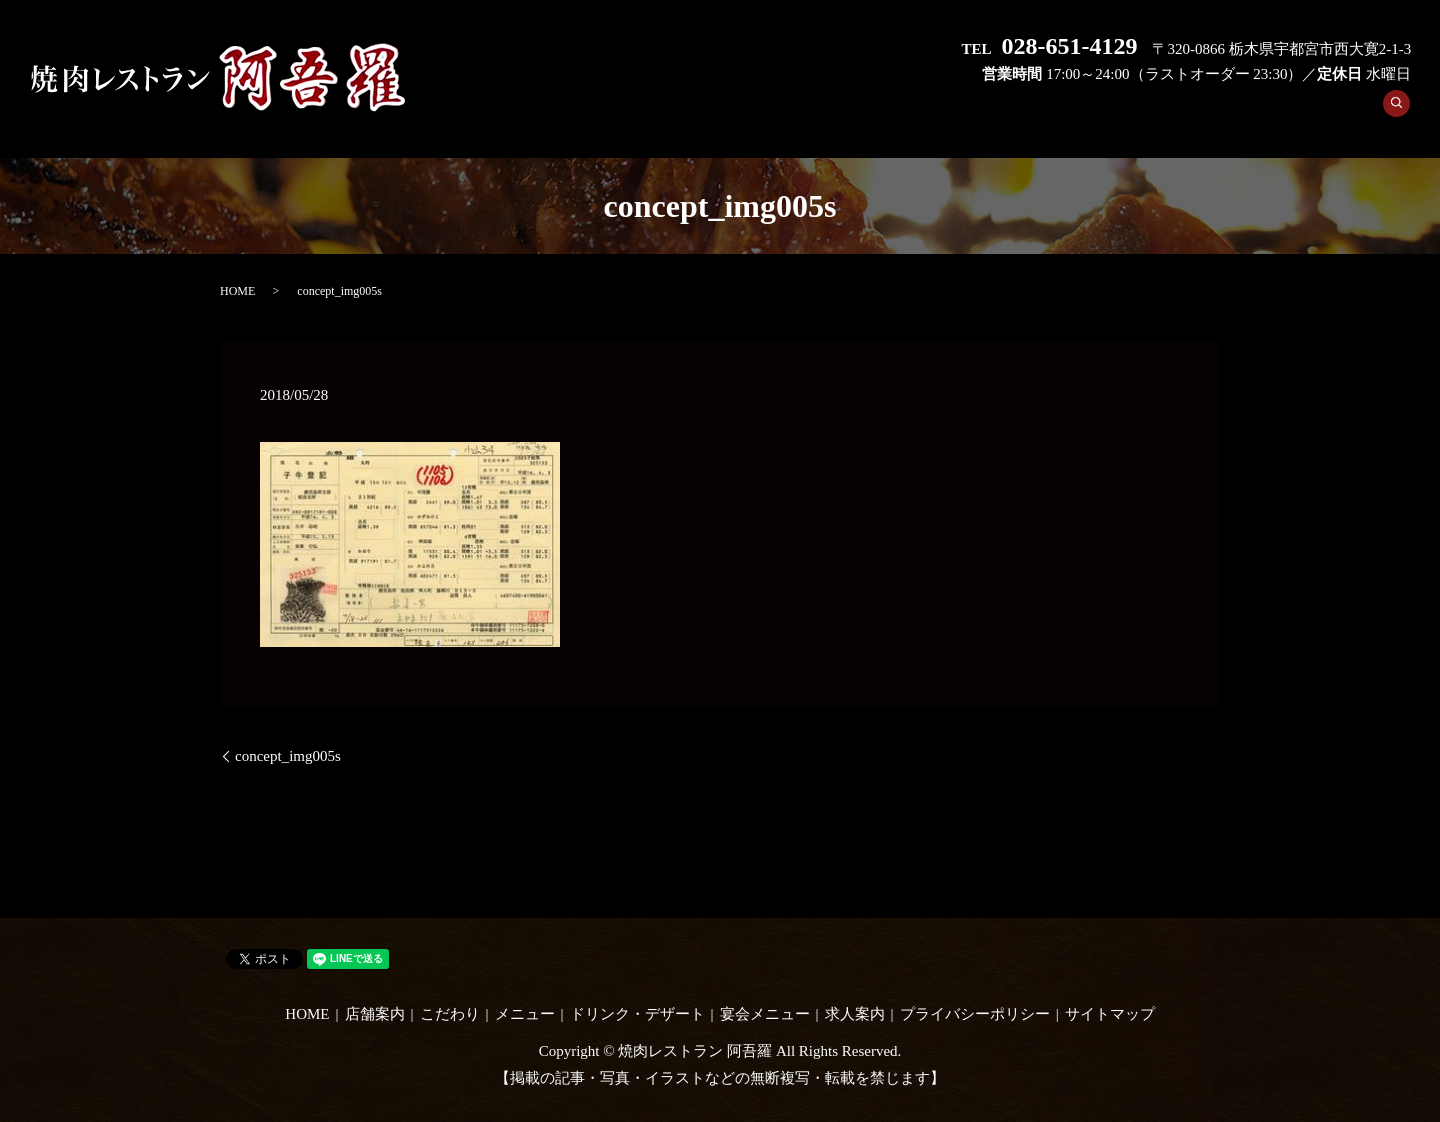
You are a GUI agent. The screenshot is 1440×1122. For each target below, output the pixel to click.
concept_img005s (288, 756)
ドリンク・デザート (1088, 114)
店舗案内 (781, 114)
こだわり (871, 114)
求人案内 (1336, 114)
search (1403, 115)
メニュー (961, 114)
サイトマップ (1110, 1014)
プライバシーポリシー (975, 1014)
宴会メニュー (1231, 114)
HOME (699, 114)
